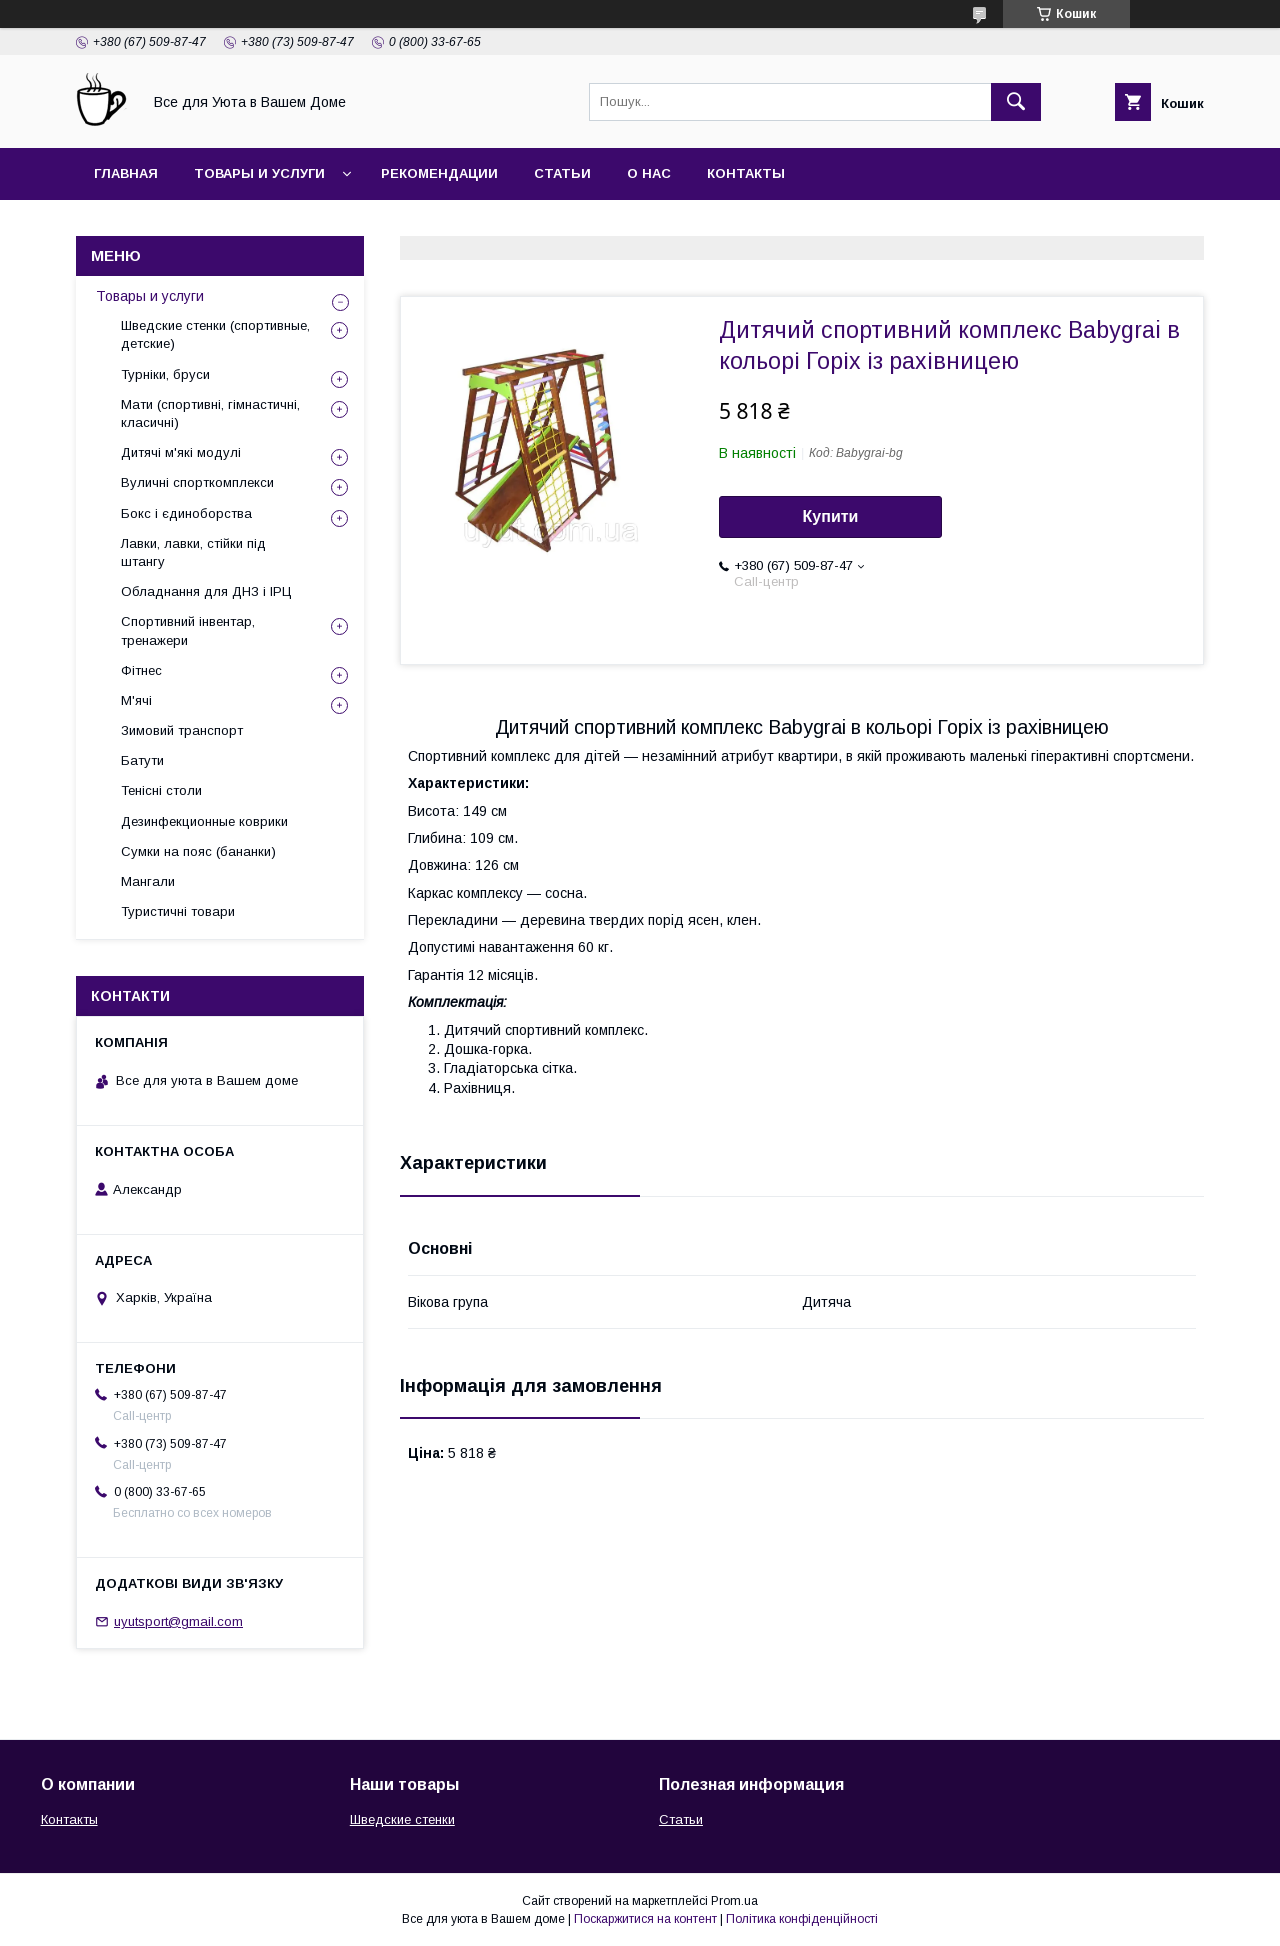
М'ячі (136, 700)
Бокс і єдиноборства (186, 513)
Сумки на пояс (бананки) (198, 851)
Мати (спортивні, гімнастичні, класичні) (210, 413)
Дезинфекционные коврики (204, 821)
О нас (649, 173)
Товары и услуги (259, 173)
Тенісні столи (161, 790)
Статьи (562, 173)
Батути (142, 760)
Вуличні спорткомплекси (197, 482)
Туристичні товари (178, 911)
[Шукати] (1016, 102)
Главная (126, 173)
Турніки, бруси (165, 374)
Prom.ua (734, 1901)
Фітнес (141, 670)
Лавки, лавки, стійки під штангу (193, 552)
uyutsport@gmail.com (178, 1621)
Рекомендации (439, 173)
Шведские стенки (402, 1819)
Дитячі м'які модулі (181, 452)
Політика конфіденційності (802, 1919)
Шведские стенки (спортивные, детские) (215, 334)
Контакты (746, 173)
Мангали (148, 881)
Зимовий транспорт (182, 730)
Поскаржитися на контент (645, 1919)
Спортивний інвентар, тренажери (188, 630)
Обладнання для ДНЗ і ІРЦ (206, 591)
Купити (831, 516)
